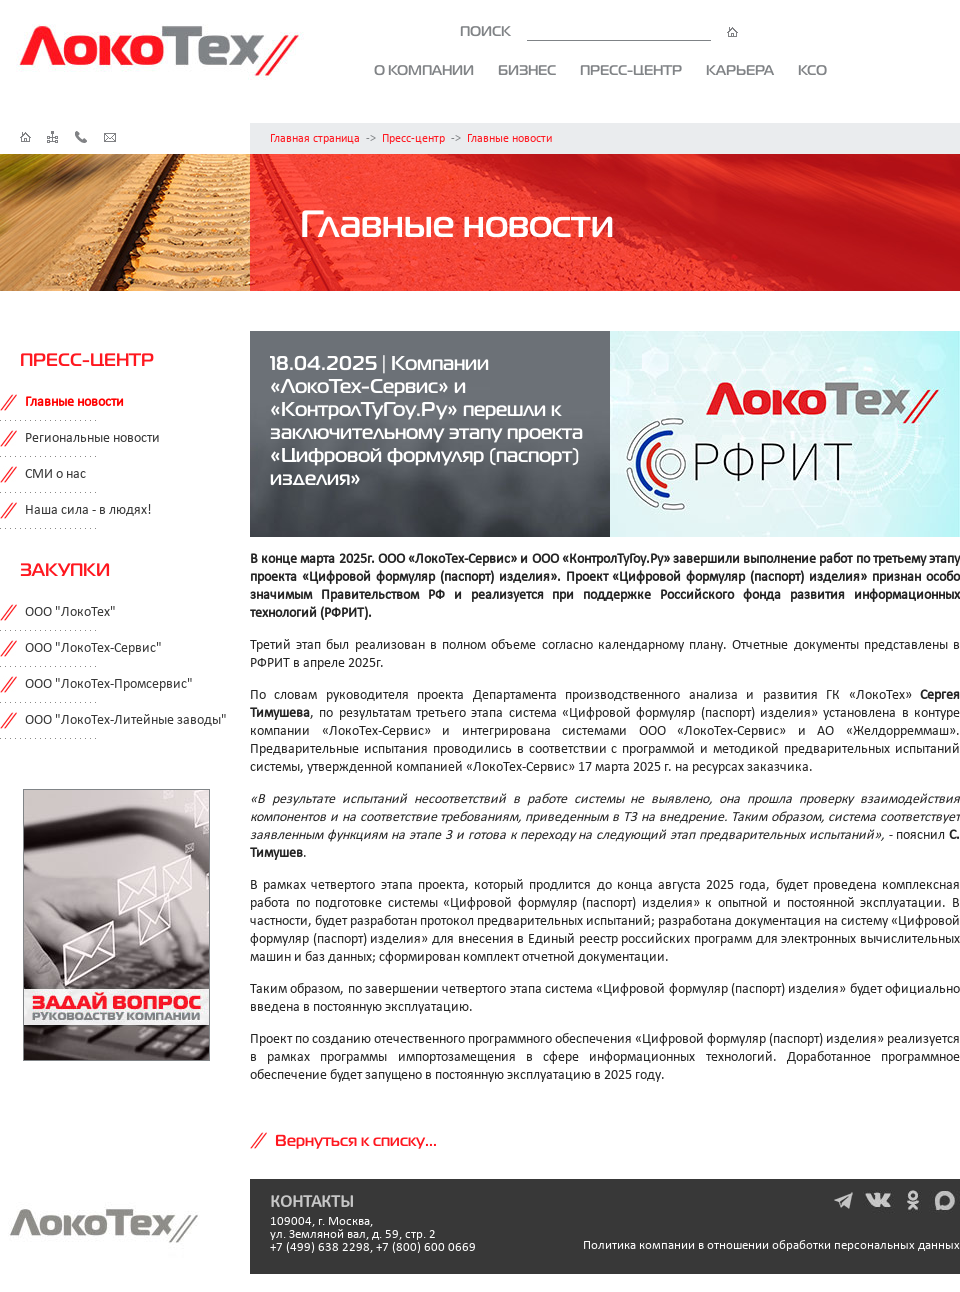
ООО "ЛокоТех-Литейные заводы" (126, 720)
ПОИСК (599, 31)
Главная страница (315, 139)
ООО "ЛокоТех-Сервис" (93, 648)
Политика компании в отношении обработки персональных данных (771, 1245)
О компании (424, 70)
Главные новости (509, 139)
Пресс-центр (631, 70)
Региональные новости (92, 438)
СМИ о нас (55, 474)
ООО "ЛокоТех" (70, 612)
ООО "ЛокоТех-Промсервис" (109, 684)
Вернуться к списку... (356, 1140)
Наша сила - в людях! (88, 510)
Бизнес (527, 70)
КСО (812, 70)
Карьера (740, 70)
